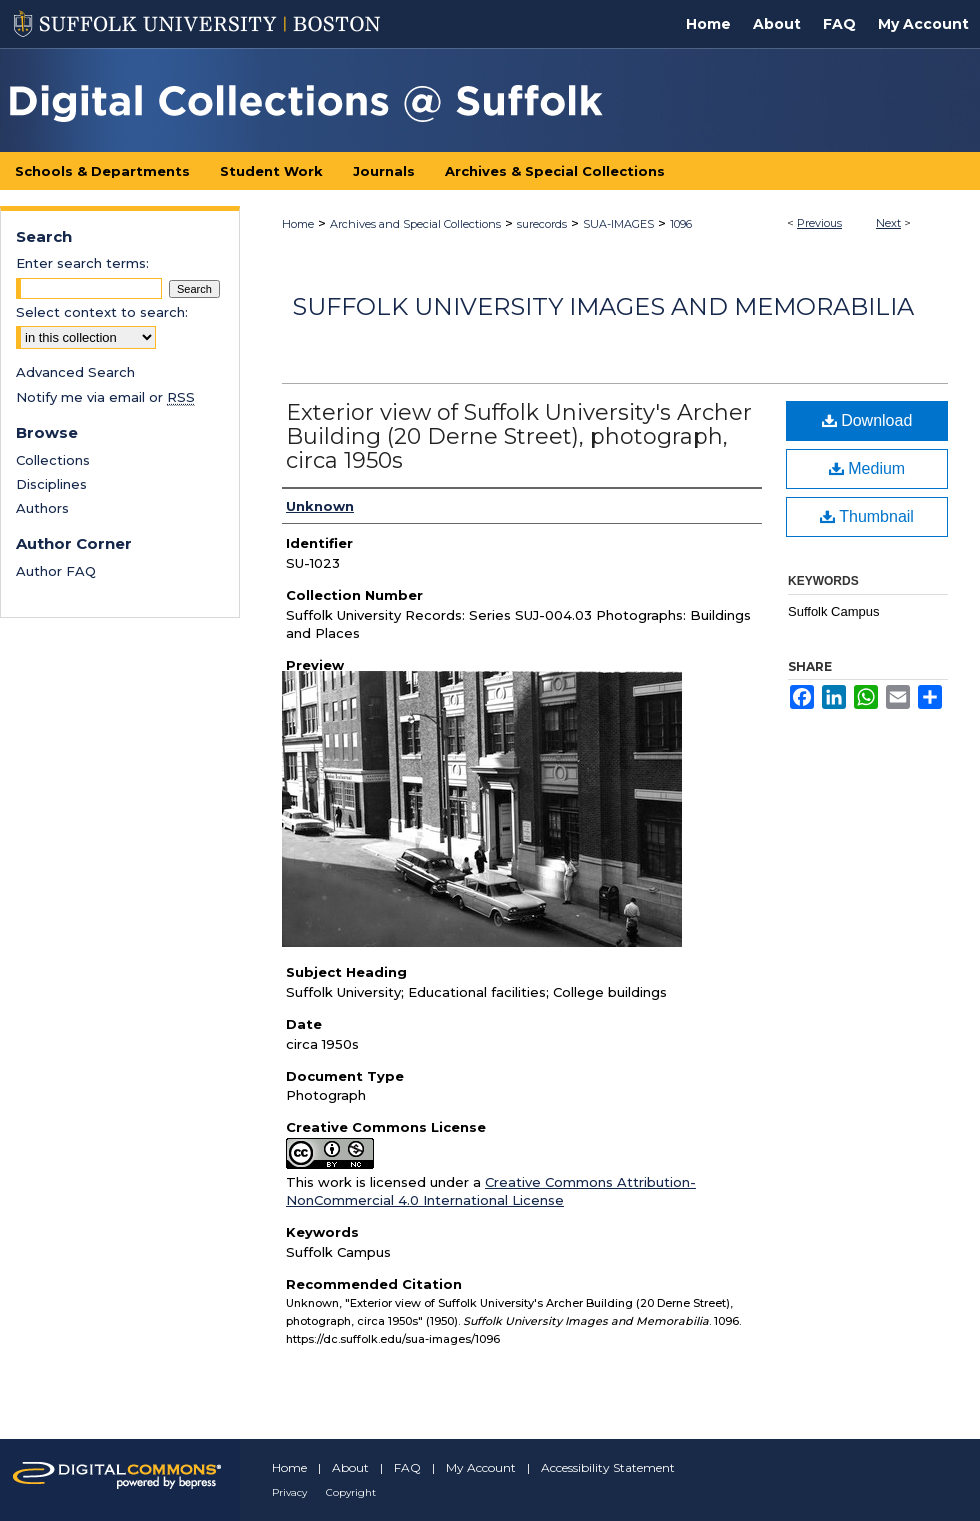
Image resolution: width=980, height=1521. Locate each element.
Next (888, 223)
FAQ (407, 1467)
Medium (867, 468)
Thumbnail (867, 516)
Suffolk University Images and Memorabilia (603, 306)
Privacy (289, 1492)
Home (298, 224)
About (350, 1467)
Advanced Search (75, 372)
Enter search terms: (82, 263)
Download (867, 420)
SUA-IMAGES (618, 224)
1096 (681, 224)
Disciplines (51, 484)
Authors (42, 508)
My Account (481, 1467)
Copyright (351, 1492)
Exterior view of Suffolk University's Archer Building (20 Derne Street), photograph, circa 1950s (519, 436)
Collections (53, 460)
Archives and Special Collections (415, 224)
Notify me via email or (105, 397)
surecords (542, 224)
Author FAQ (56, 571)
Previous (819, 223)
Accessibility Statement (608, 1467)
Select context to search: (102, 312)
